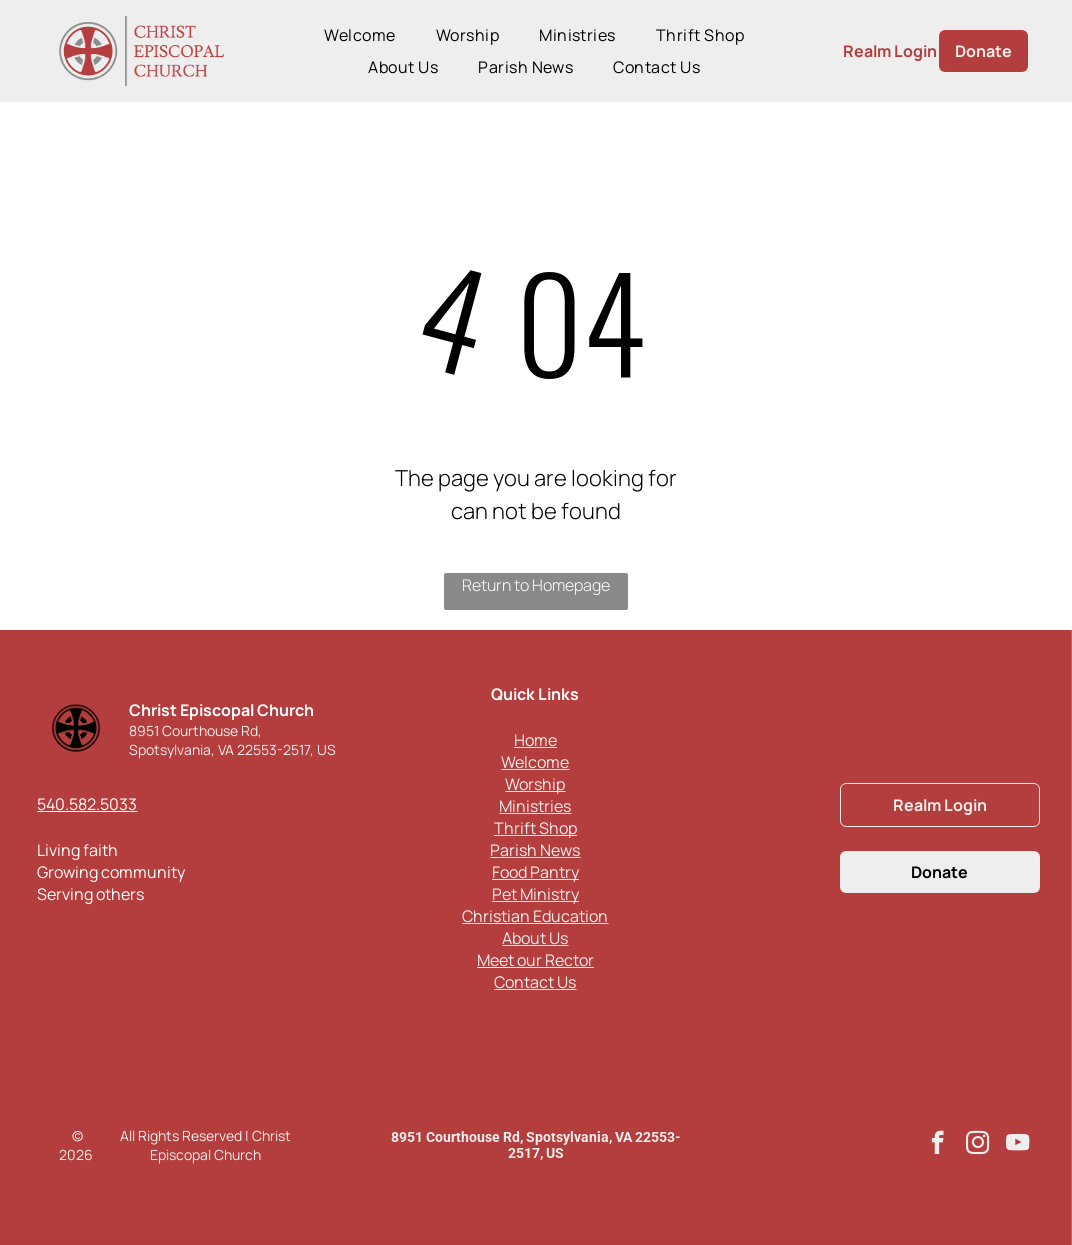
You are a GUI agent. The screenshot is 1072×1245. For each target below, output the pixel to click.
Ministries (535, 806)
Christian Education (535, 916)
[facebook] (937, 1145)
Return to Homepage (536, 585)
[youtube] (1017, 1145)
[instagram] (977, 1145)
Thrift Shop (535, 828)
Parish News (535, 850)
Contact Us (535, 982)
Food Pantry (535, 872)
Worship (535, 784)
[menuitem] (359, 35)
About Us (535, 938)
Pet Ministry (535, 894)
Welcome (535, 762)
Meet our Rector (535, 960)
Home (535, 740)
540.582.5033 (87, 804)
